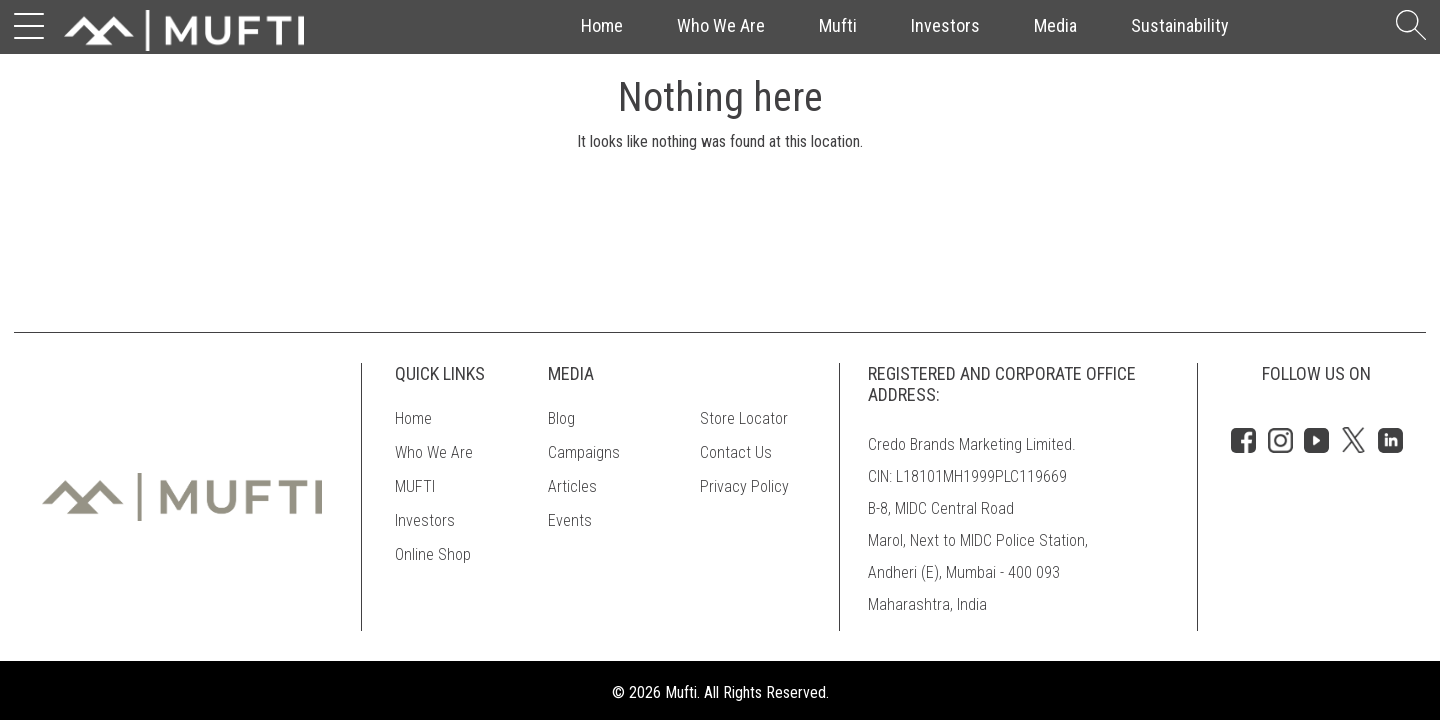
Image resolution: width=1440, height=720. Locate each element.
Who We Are (721, 25)
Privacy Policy (744, 486)
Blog (561, 418)
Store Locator (744, 418)
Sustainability (1180, 25)
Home (602, 25)
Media (1055, 25)
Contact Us (736, 452)
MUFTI (415, 486)
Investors (945, 25)
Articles (572, 486)
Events (570, 520)
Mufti (838, 25)
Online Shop (433, 554)
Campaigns (584, 452)
